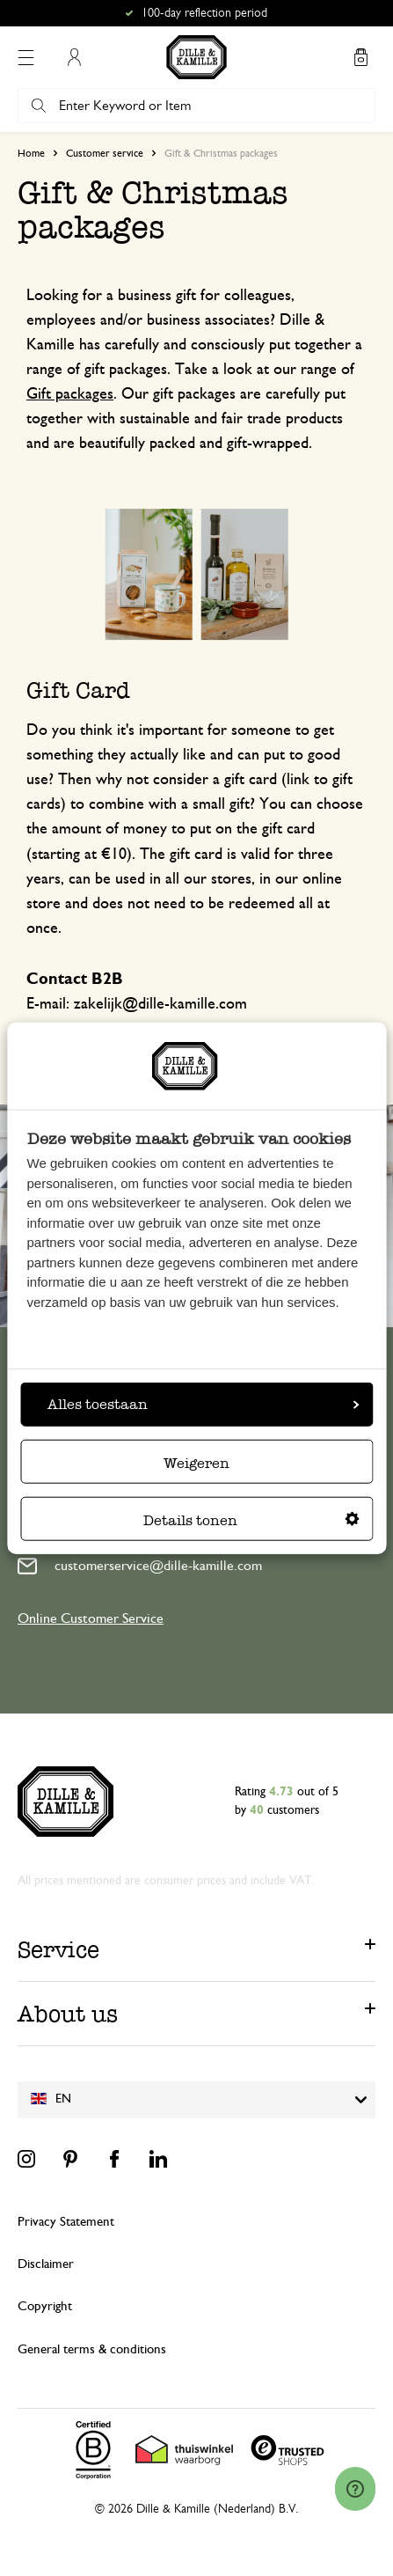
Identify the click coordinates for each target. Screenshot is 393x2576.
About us (68, 2013)
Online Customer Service (91, 1618)
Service (58, 1949)
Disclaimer (46, 2264)
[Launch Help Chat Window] (355, 2489)
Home (31, 153)
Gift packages (69, 394)
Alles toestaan (203, 1404)
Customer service (104, 153)
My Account (74, 57)
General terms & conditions (92, 2349)
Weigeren (196, 1463)
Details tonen (251, 1520)
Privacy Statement (66, 2221)
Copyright (45, 2306)
